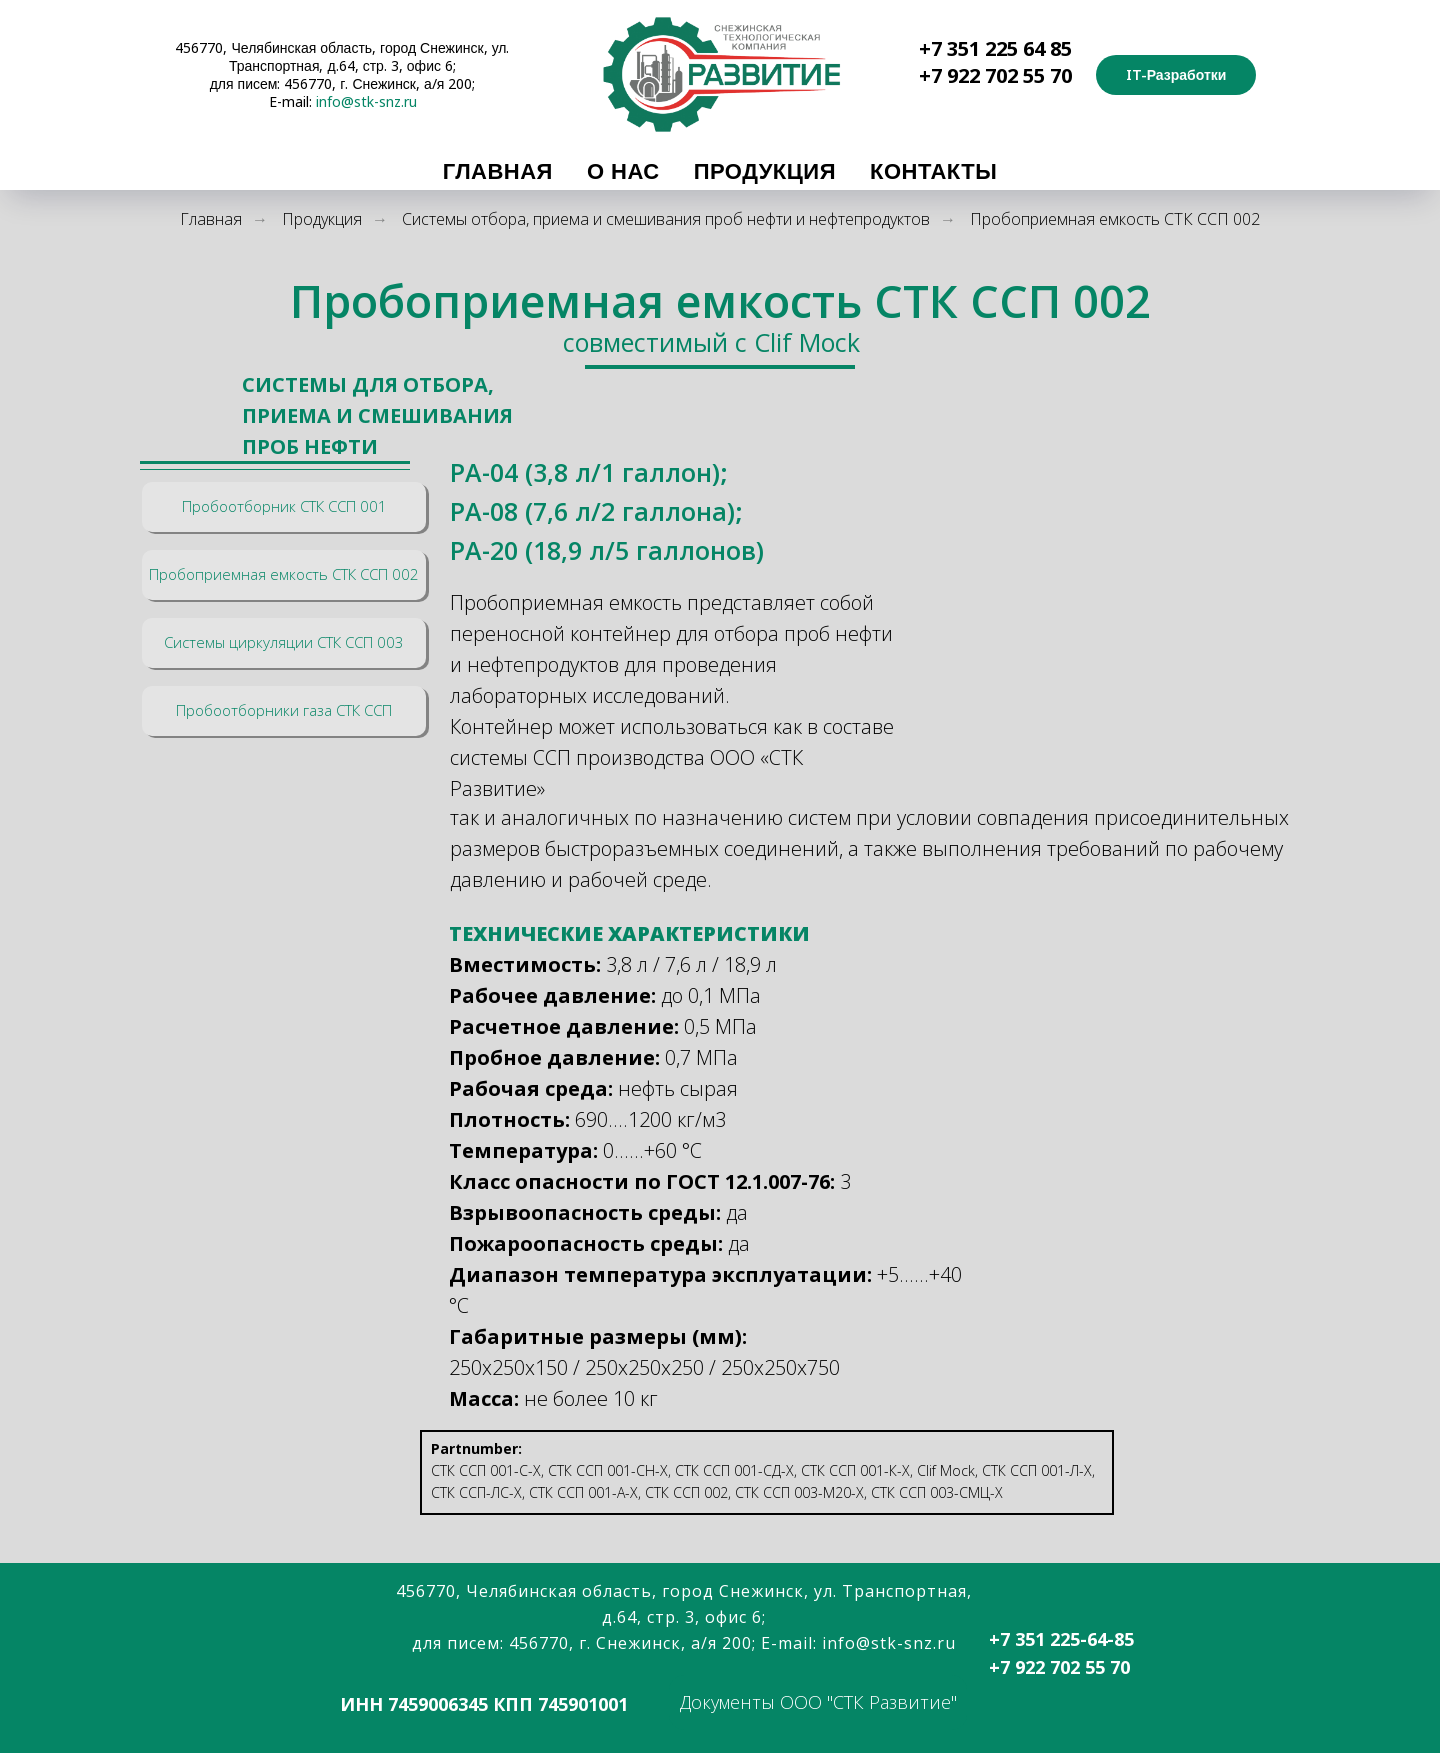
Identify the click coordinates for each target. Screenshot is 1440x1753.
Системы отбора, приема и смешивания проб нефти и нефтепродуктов (666, 219)
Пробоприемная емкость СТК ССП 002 (1115, 219)
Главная (498, 170)
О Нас (623, 170)
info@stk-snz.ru (366, 101)
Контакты (933, 170)
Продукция (765, 170)
